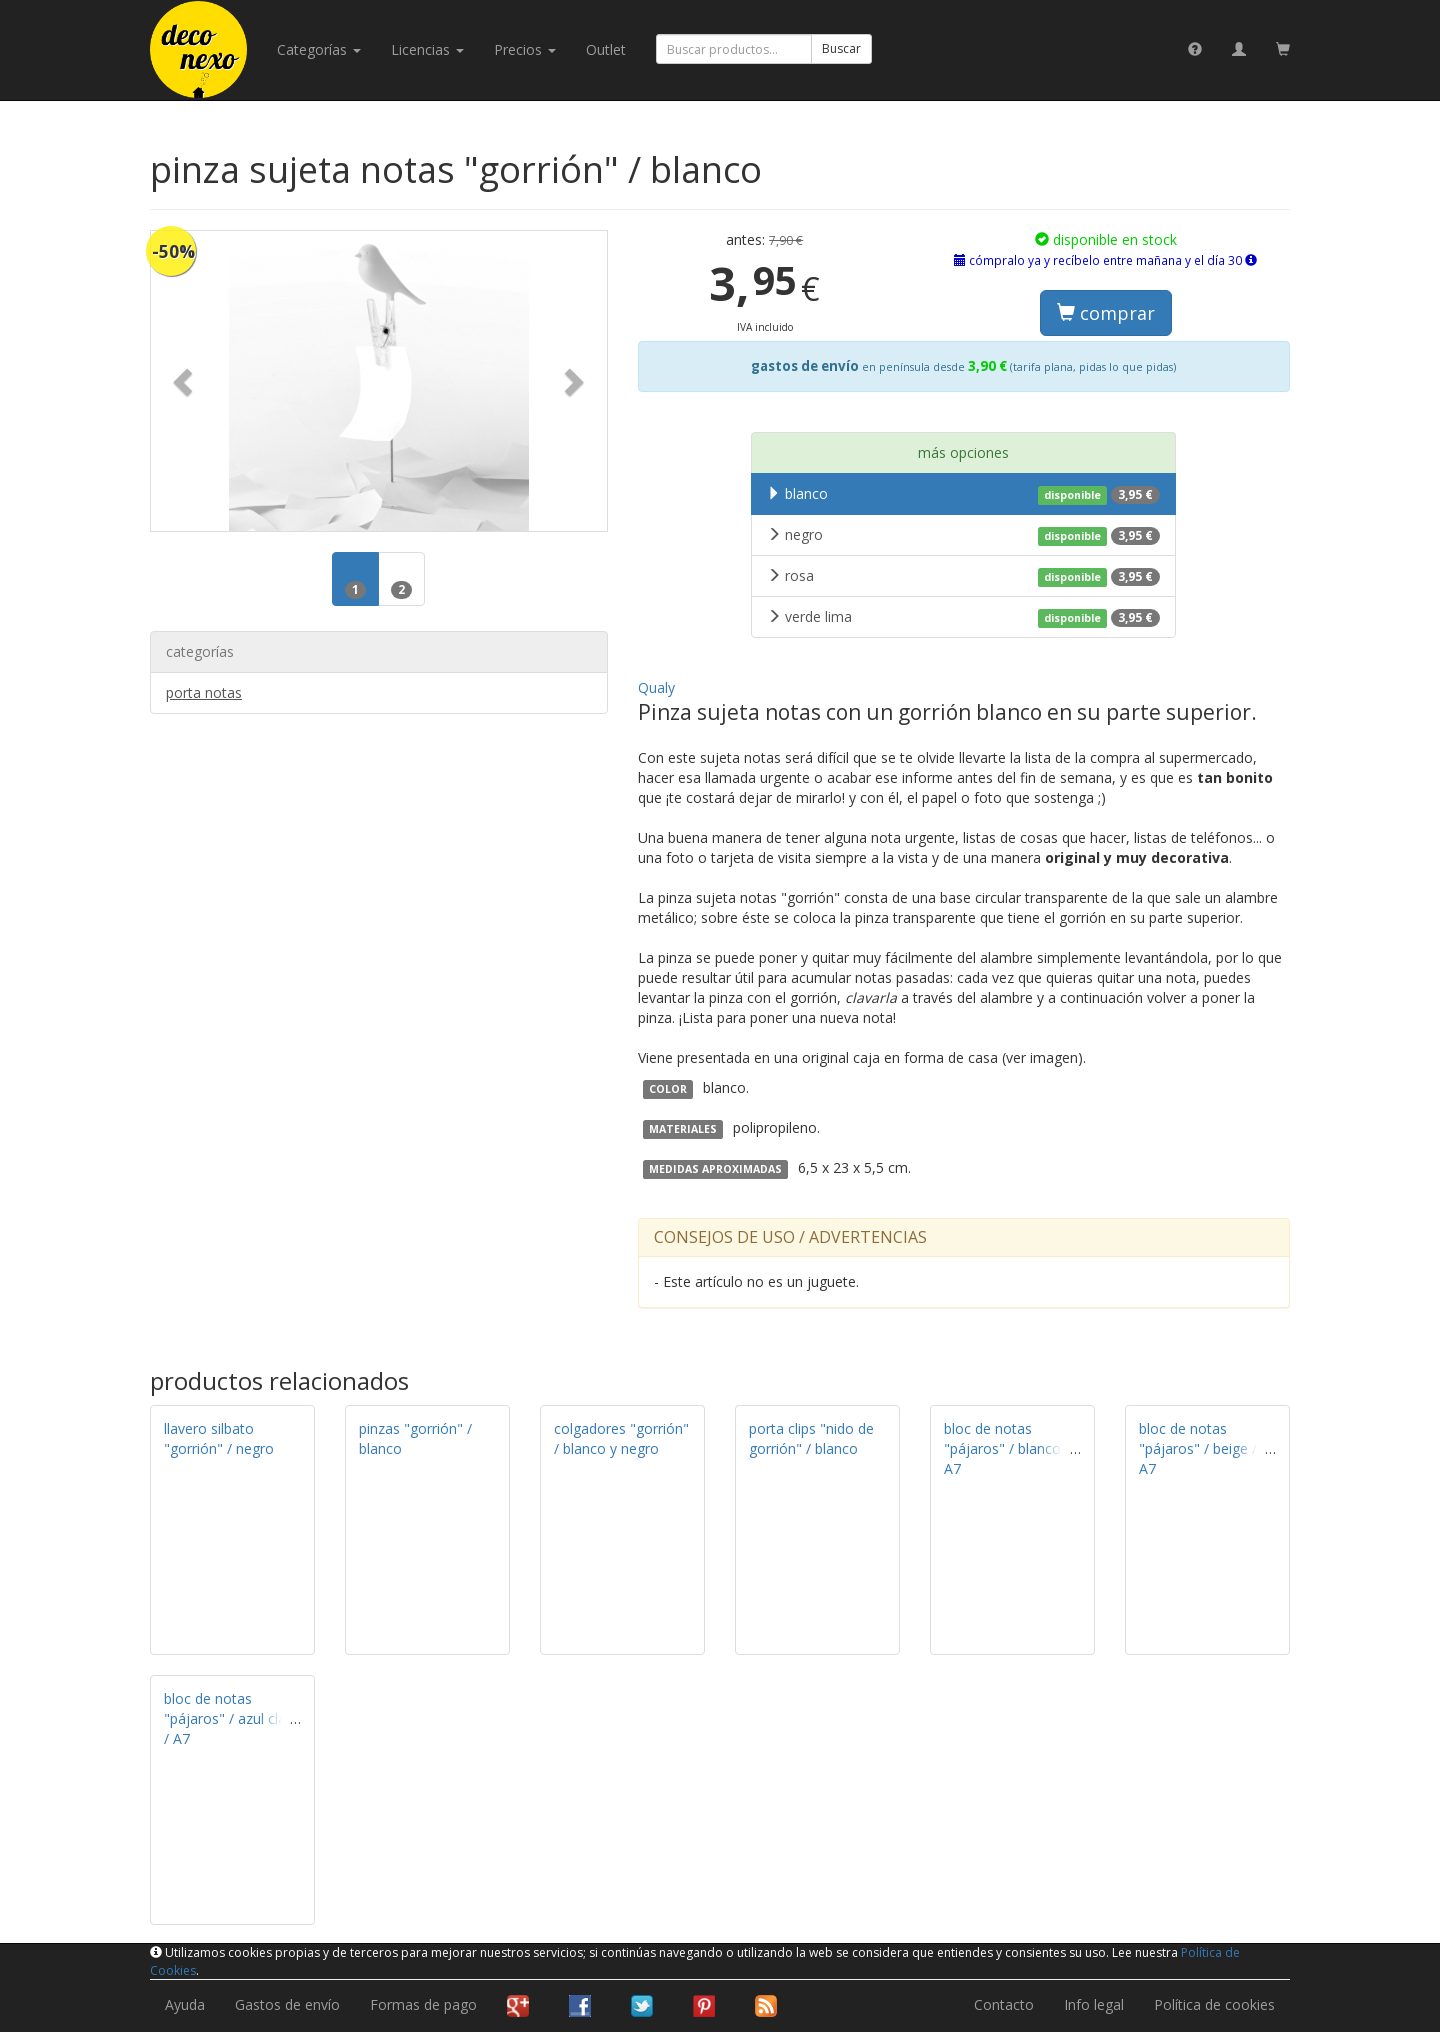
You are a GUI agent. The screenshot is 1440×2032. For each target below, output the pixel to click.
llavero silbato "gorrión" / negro (219, 1438)
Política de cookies (1214, 2004)
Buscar (841, 48)
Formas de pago (423, 2004)
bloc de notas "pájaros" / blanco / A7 (1007, 1448)
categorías (319, 49)
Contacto (1004, 2004)
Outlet (606, 49)
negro (963, 535)
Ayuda (185, 2004)
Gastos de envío (287, 2004)
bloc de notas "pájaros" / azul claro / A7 (232, 1718)
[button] (185, 381)
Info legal (1094, 2004)
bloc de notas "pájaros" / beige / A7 (1198, 1448)
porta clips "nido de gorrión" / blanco (811, 1438)
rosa (963, 576)
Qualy (656, 687)
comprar (1106, 313)
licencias (427, 49)
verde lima (963, 617)
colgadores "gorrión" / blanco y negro (621, 1438)
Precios (525, 49)
